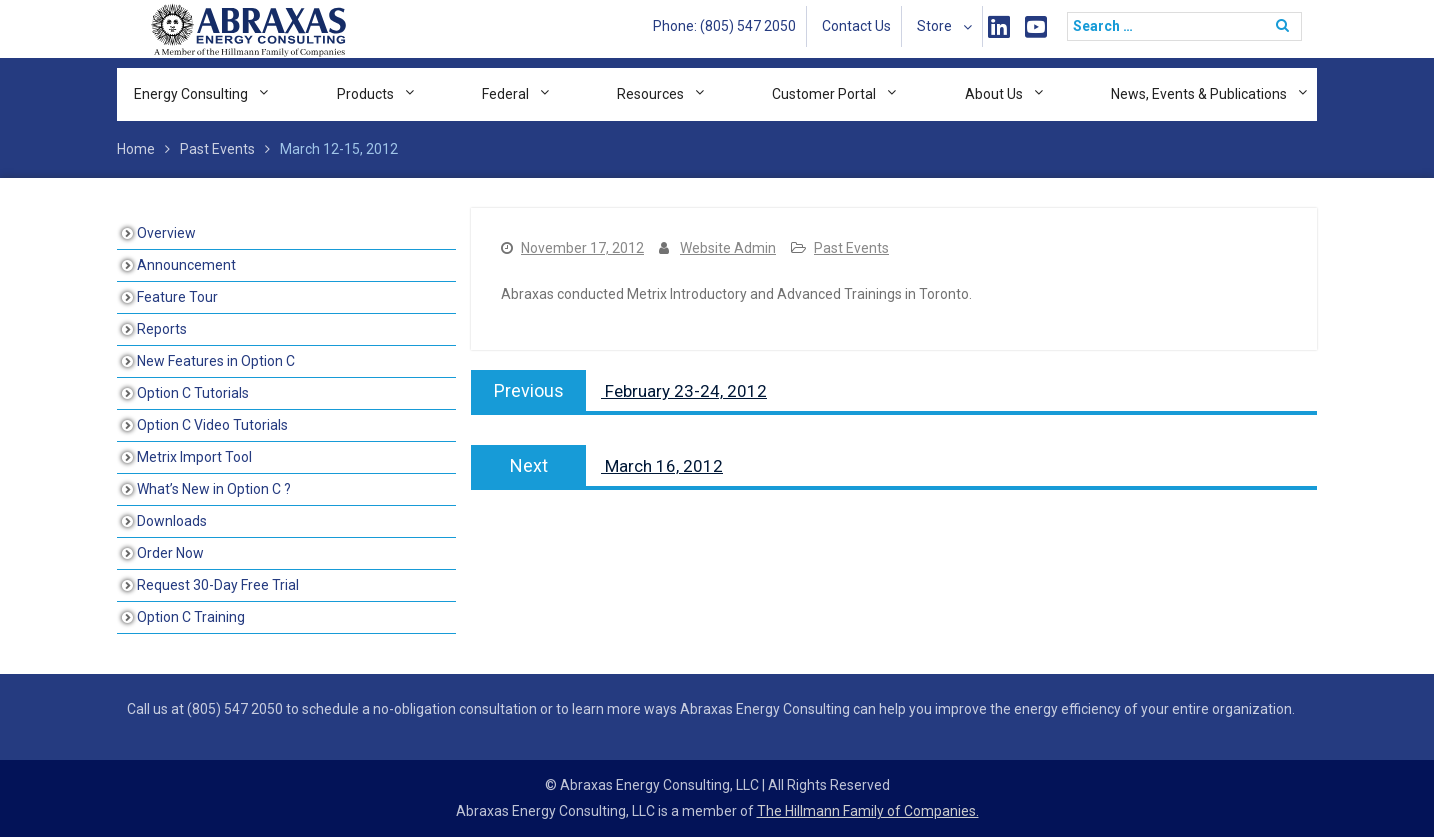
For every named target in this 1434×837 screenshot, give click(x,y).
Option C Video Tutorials (212, 425)
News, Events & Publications (1199, 94)
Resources (650, 94)
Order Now (170, 553)
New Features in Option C (216, 361)
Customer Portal (824, 94)
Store (934, 26)
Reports (162, 329)
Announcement (186, 265)
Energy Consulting (191, 94)
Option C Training (191, 617)
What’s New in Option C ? (214, 489)
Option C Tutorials (193, 393)
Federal (505, 94)
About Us (994, 94)
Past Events (851, 248)
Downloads (172, 521)
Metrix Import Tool (194, 457)
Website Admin (728, 248)
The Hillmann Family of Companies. (868, 811)
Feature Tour (177, 297)
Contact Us (856, 26)
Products (365, 94)
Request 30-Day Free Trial (218, 585)
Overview (166, 233)
